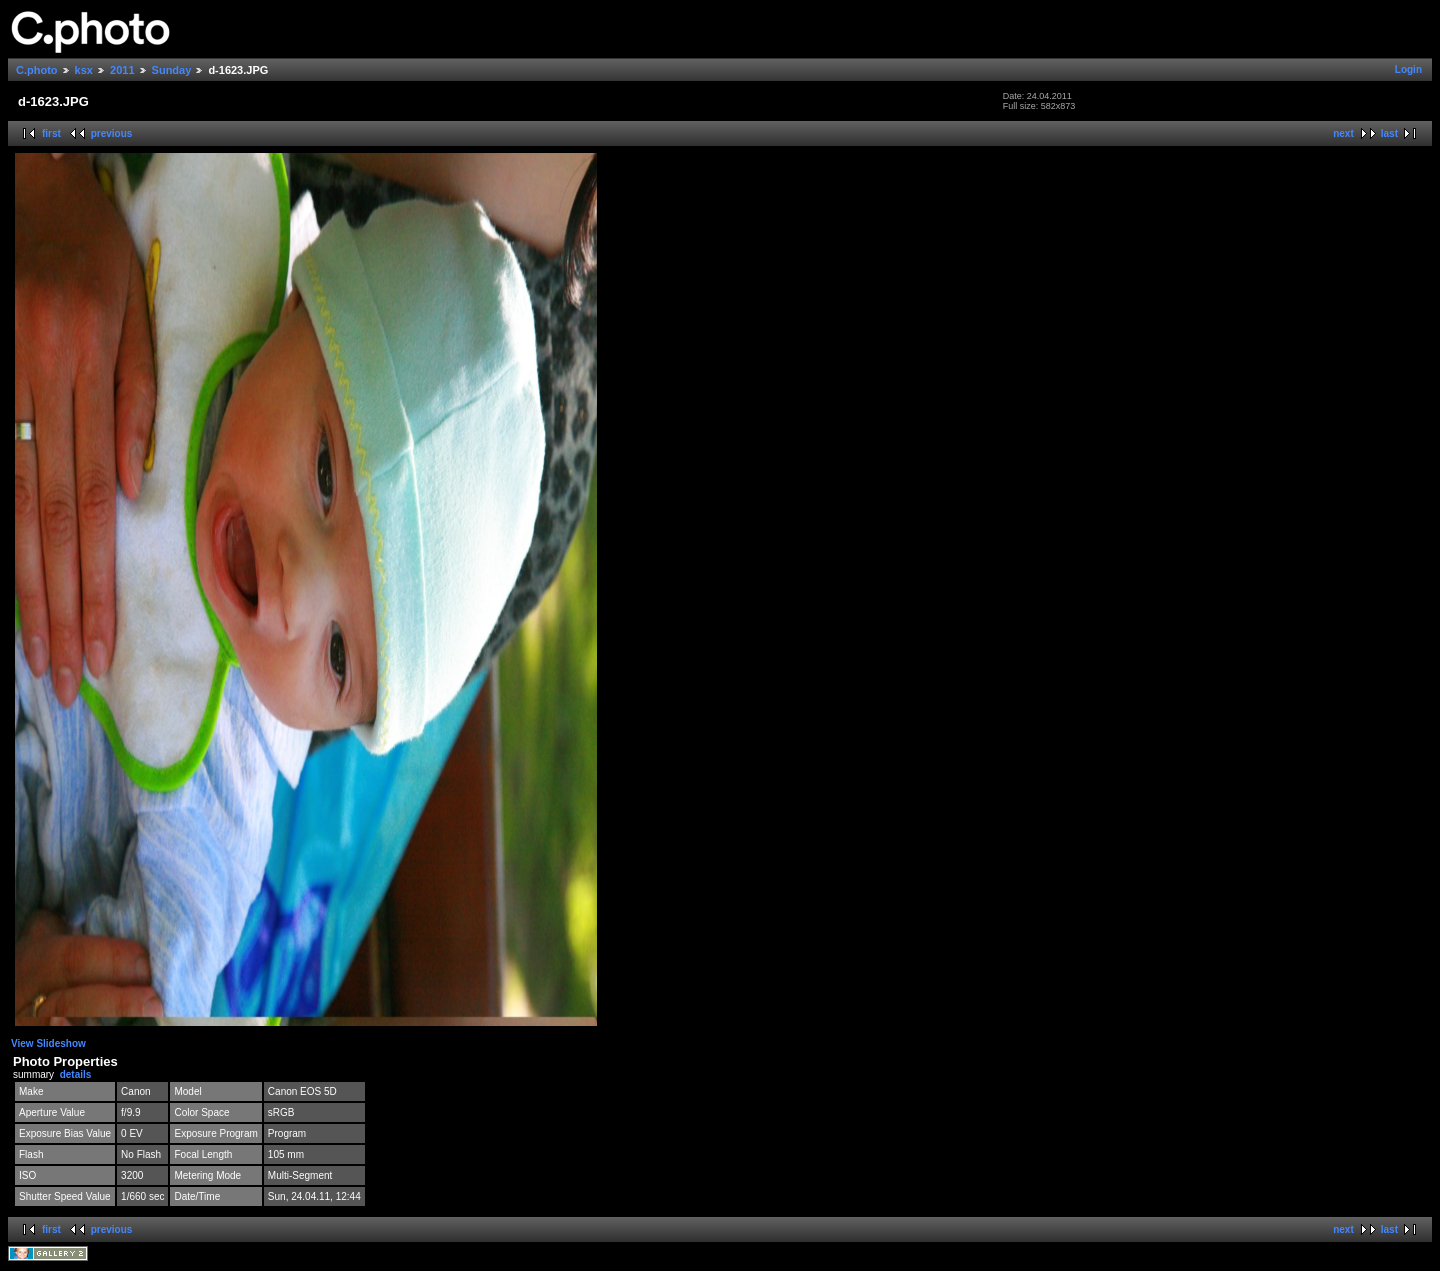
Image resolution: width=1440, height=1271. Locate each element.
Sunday (172, 70)
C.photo (37, 70)
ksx (84, 70)
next (1343, 133)
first (51, 133)
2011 (122, 70)
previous (112, 133)
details (76, 1074)
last (1389, 133)
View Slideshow (48, 1043)
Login (1408, 69)
